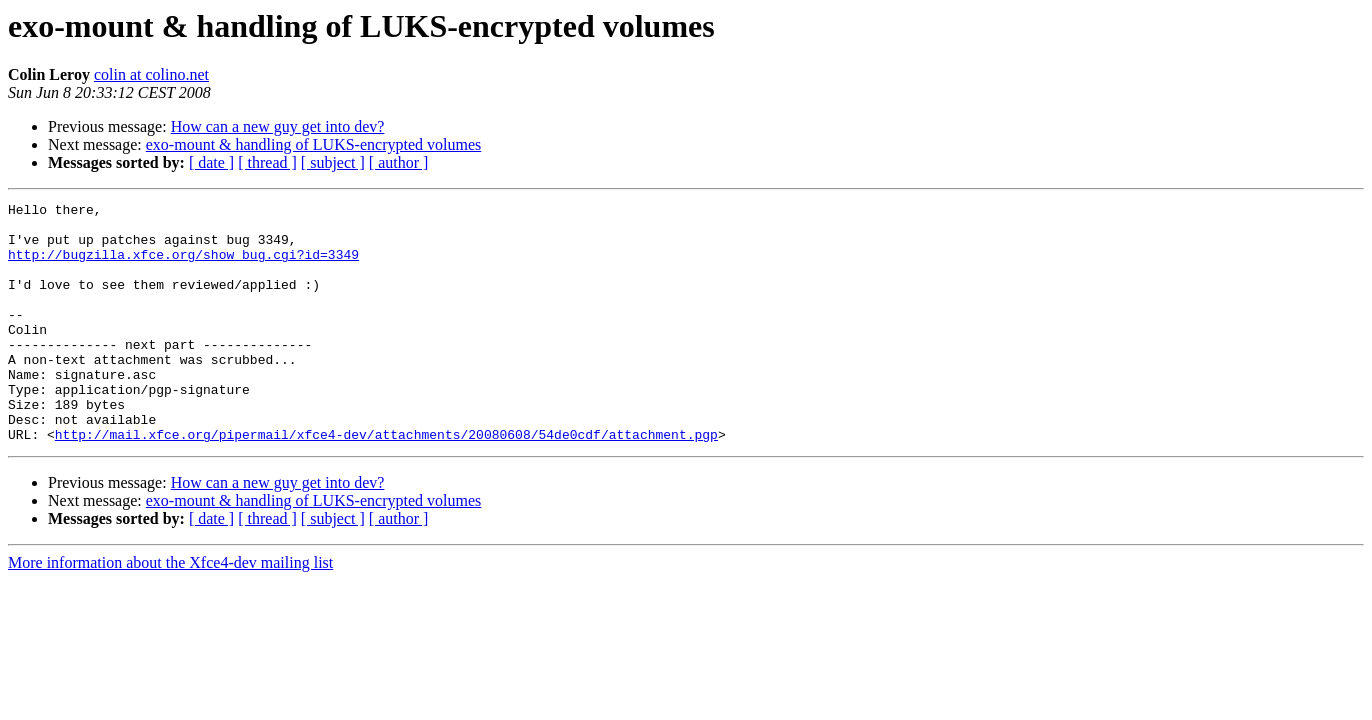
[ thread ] (267, 162)
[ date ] (211, 162)
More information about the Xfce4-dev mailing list (170, 610)
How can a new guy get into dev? (278, 126)
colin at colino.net (151, 74)
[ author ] (399, 162)
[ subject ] (333, 162)
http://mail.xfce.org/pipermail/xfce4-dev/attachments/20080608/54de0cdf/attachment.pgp (386, 482)
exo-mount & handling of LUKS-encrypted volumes (314, 144)
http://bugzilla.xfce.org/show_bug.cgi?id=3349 (183, 266)
